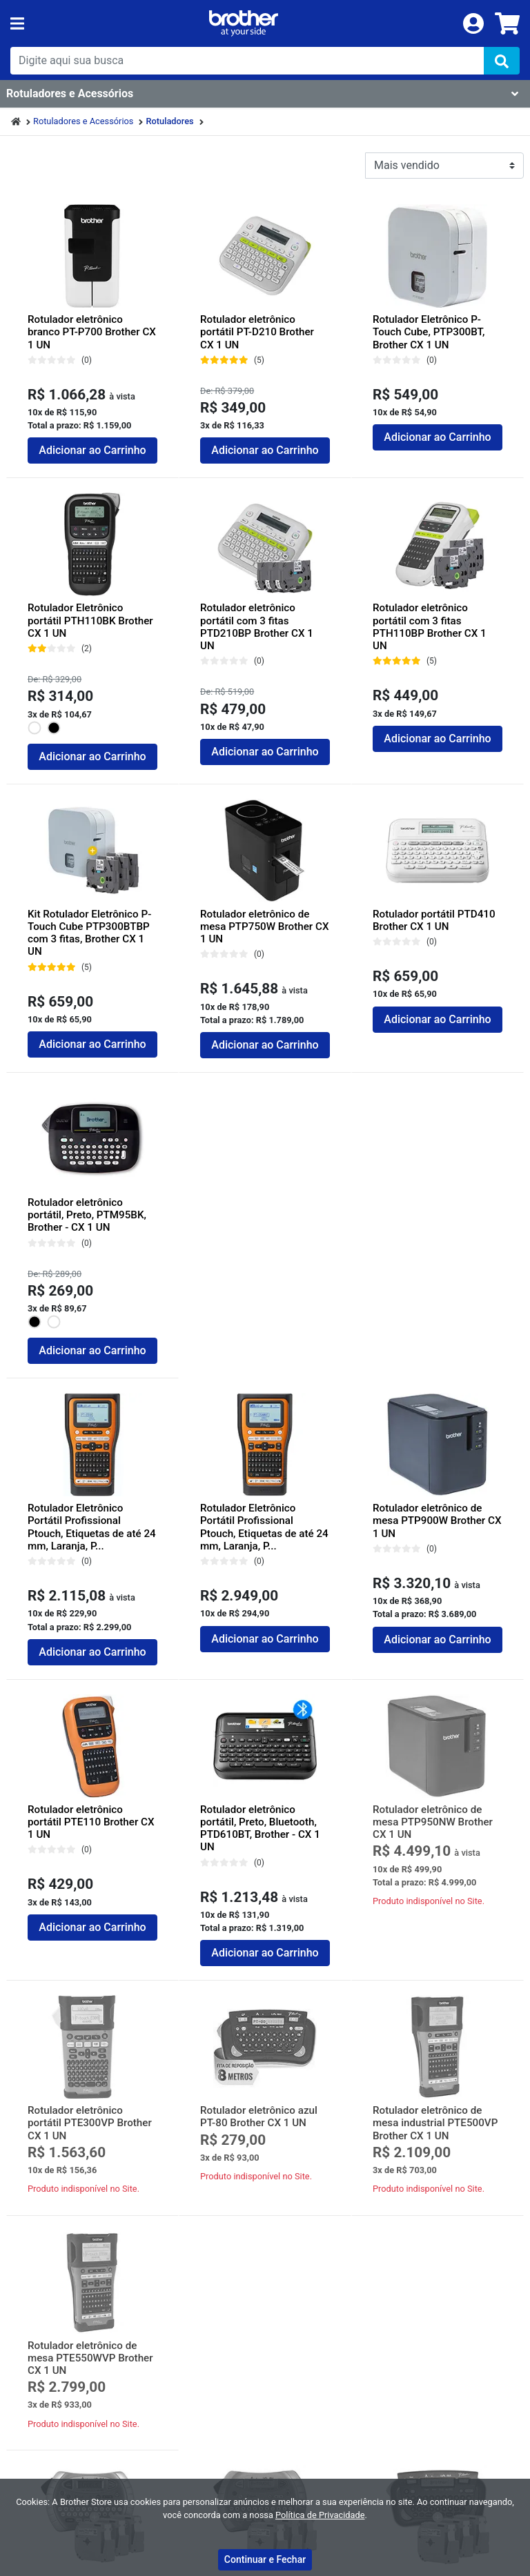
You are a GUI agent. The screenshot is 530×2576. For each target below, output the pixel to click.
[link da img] (244, 23)
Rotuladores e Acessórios (83, 121)
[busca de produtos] (247, 61)
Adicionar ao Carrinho (92, 450)
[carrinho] (507, 23)
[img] (502, 61)
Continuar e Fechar (265, 2559)
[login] (473, 22)
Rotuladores (169, 121)
